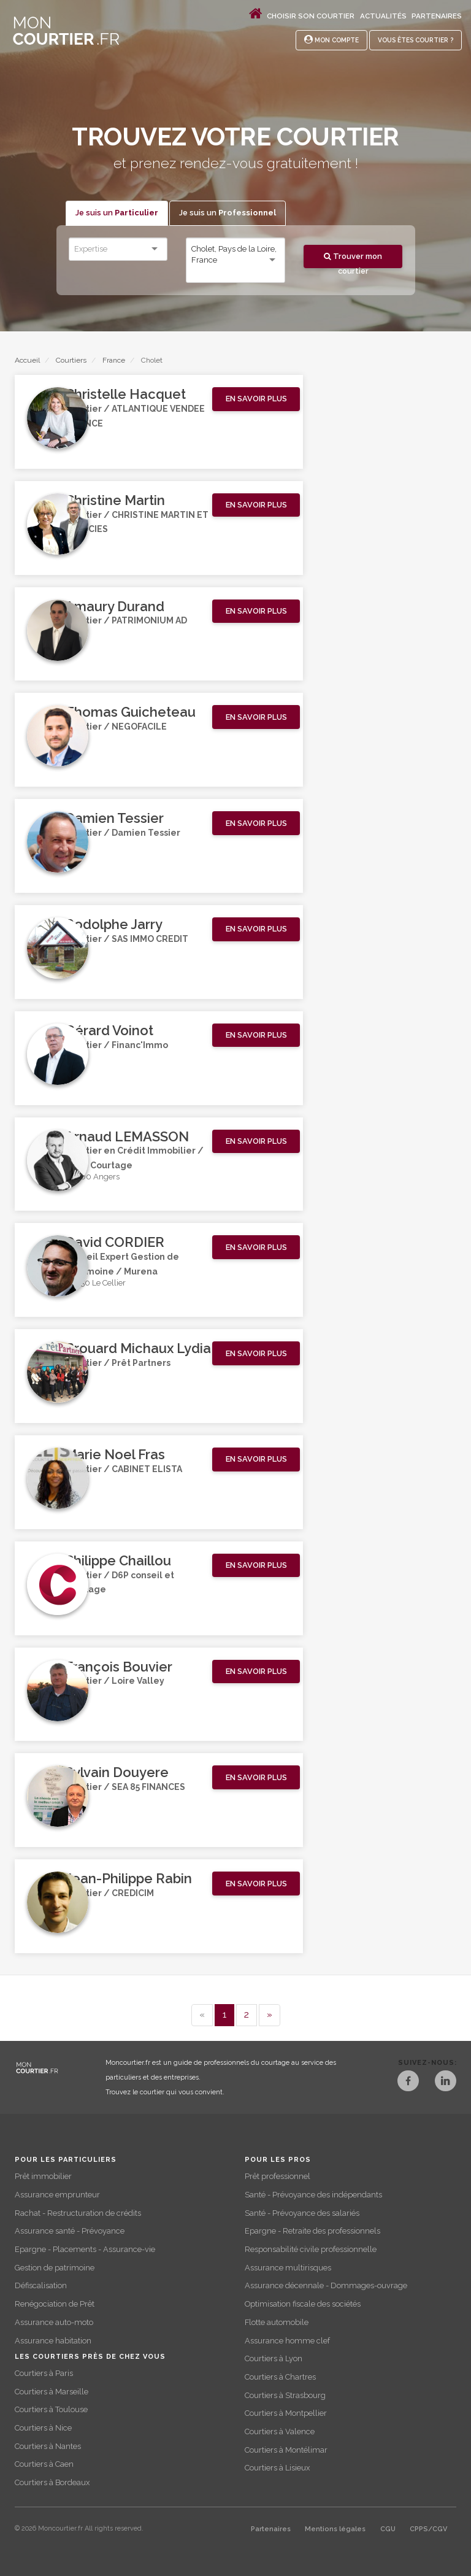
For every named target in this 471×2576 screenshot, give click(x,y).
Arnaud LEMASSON (127, 1136)
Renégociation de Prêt (54, 2303)
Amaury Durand (114, 606)
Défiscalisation (41, 2285)
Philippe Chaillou (118, 1560)
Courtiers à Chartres (280, 2376)
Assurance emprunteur (57, 2194)
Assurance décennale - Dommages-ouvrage (326, 2285)
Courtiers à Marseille (51, 2391)
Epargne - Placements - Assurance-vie (85, 2249)
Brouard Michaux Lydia (138, 1348)
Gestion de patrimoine (54, 2267)
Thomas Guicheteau (130, 712)
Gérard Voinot (109, 1030)
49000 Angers (92, 1176)
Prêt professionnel (277, 2176)
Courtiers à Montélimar (286, 2450)
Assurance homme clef (287, 2340)
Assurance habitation (53, 2340)
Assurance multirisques (288, 2267)
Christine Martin (115, 500)
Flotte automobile (276, 2322)
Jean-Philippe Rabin (128, 1878)
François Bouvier (118, 1667)
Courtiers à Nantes (48, 2446)
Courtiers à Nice (43, 2427)
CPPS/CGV (428, 2529)
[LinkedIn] (445, 2082)
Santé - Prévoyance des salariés (302, 2213)
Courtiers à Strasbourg (285, 2395)
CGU (388, 2529)
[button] (256, 399)
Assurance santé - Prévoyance (69, 2230)
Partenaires (437, 16)
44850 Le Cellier (95, 1282)
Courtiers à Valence (280, 2431)
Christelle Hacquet (125, 394)
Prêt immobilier (43, 2176)
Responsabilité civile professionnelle (311, 2249)
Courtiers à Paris (44, 2373)
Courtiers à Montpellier (286, 2413)
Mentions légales (335, 2529)
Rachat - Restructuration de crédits (78, 2213)
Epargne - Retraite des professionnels (312, 2230)
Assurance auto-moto (54, 2322)
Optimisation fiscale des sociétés (303, 2303)
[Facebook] (407, 2082)
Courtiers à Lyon (273, 2358)
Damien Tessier (114, 818)
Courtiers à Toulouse (51, 2409)
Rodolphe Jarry (114, 924)
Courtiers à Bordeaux (52, 2482)
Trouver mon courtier (353, 260)
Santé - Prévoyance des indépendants (313, 2194)
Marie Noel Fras (115, 1454)
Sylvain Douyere (117, 1772)
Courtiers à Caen (44, 2464)
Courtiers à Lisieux (277, 2467)
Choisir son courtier (310, 16)
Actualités (383, 16)
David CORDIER (114, 1242)
